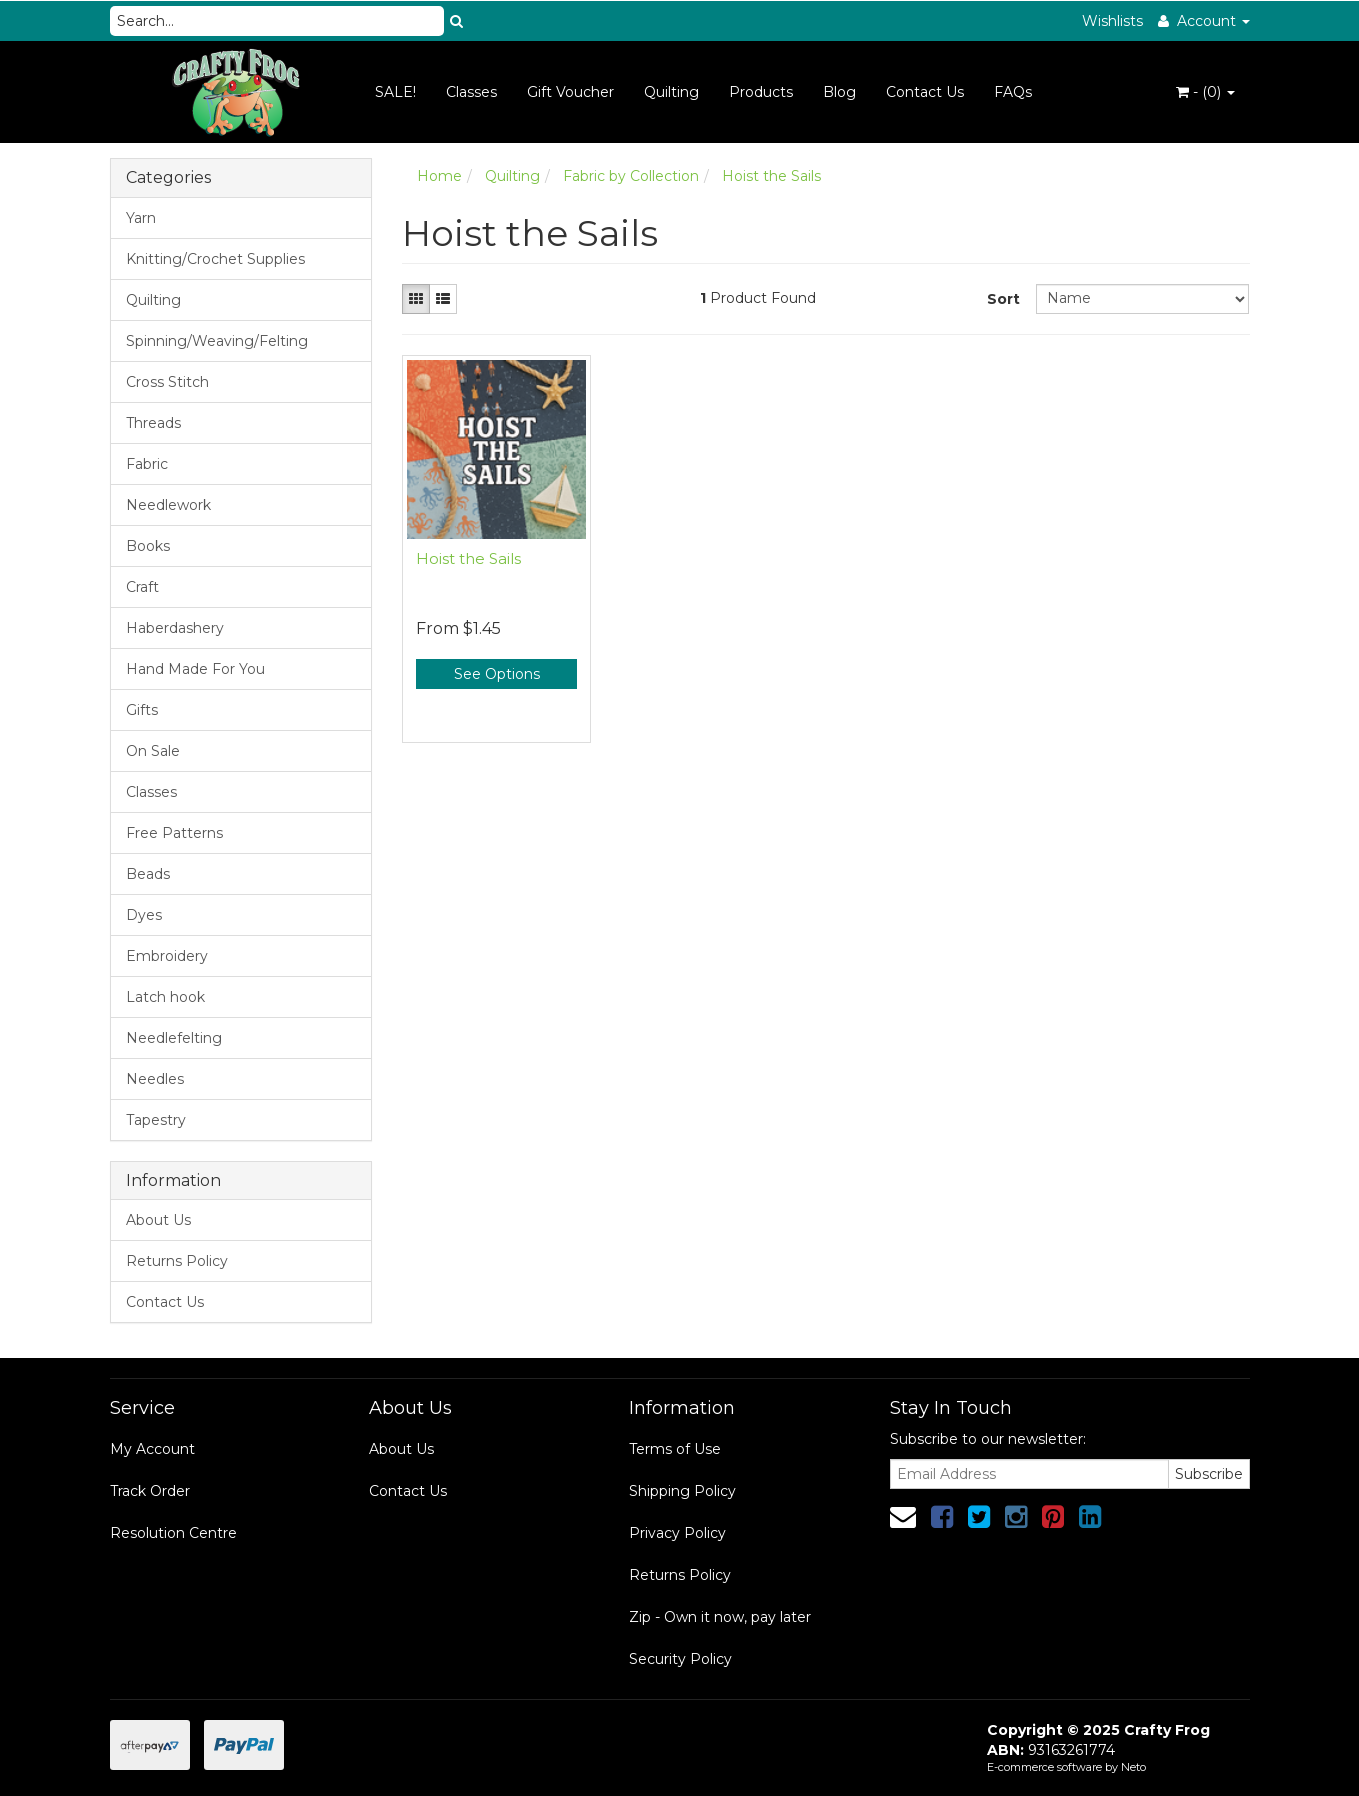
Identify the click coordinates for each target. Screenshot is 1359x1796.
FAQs (1013, 92)
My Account (152, 1449)
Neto (1133, 1767)
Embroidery (167, 956)
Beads (148, 874)
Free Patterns (174, 833)
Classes (471, 92)
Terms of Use (675, 1449)
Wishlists (1112, 21)
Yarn (141, 218)
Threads (153, 423)
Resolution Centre (173, 1533)
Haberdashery (175, 628)
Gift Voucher (570, 92)
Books (148, 546)
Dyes (144, 915)
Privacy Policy (677, 1533)
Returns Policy (177, 1261)
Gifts (142, 710)
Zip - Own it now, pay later (720, 1617)
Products (761, 92)
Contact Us (925, 92)
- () (1205, 92)
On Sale (153, 751)
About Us (158, 1220)
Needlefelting (174, 1038)
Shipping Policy (682, 1491)
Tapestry (156, 1120)
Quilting (671, 92)
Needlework (168, 505)
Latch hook (165, 997)
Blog (839, 92)
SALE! (395, 92)
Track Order (150, 1491)
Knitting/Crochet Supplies (215, 259)
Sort (1003, 299)
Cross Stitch (167, 382)
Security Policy (680, 1659)
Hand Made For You (195, 669)
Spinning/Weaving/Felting (217, 341)
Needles (155, 1079)
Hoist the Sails (468, 558)
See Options (497, 674)
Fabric (147, 464)
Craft (142, 587)
